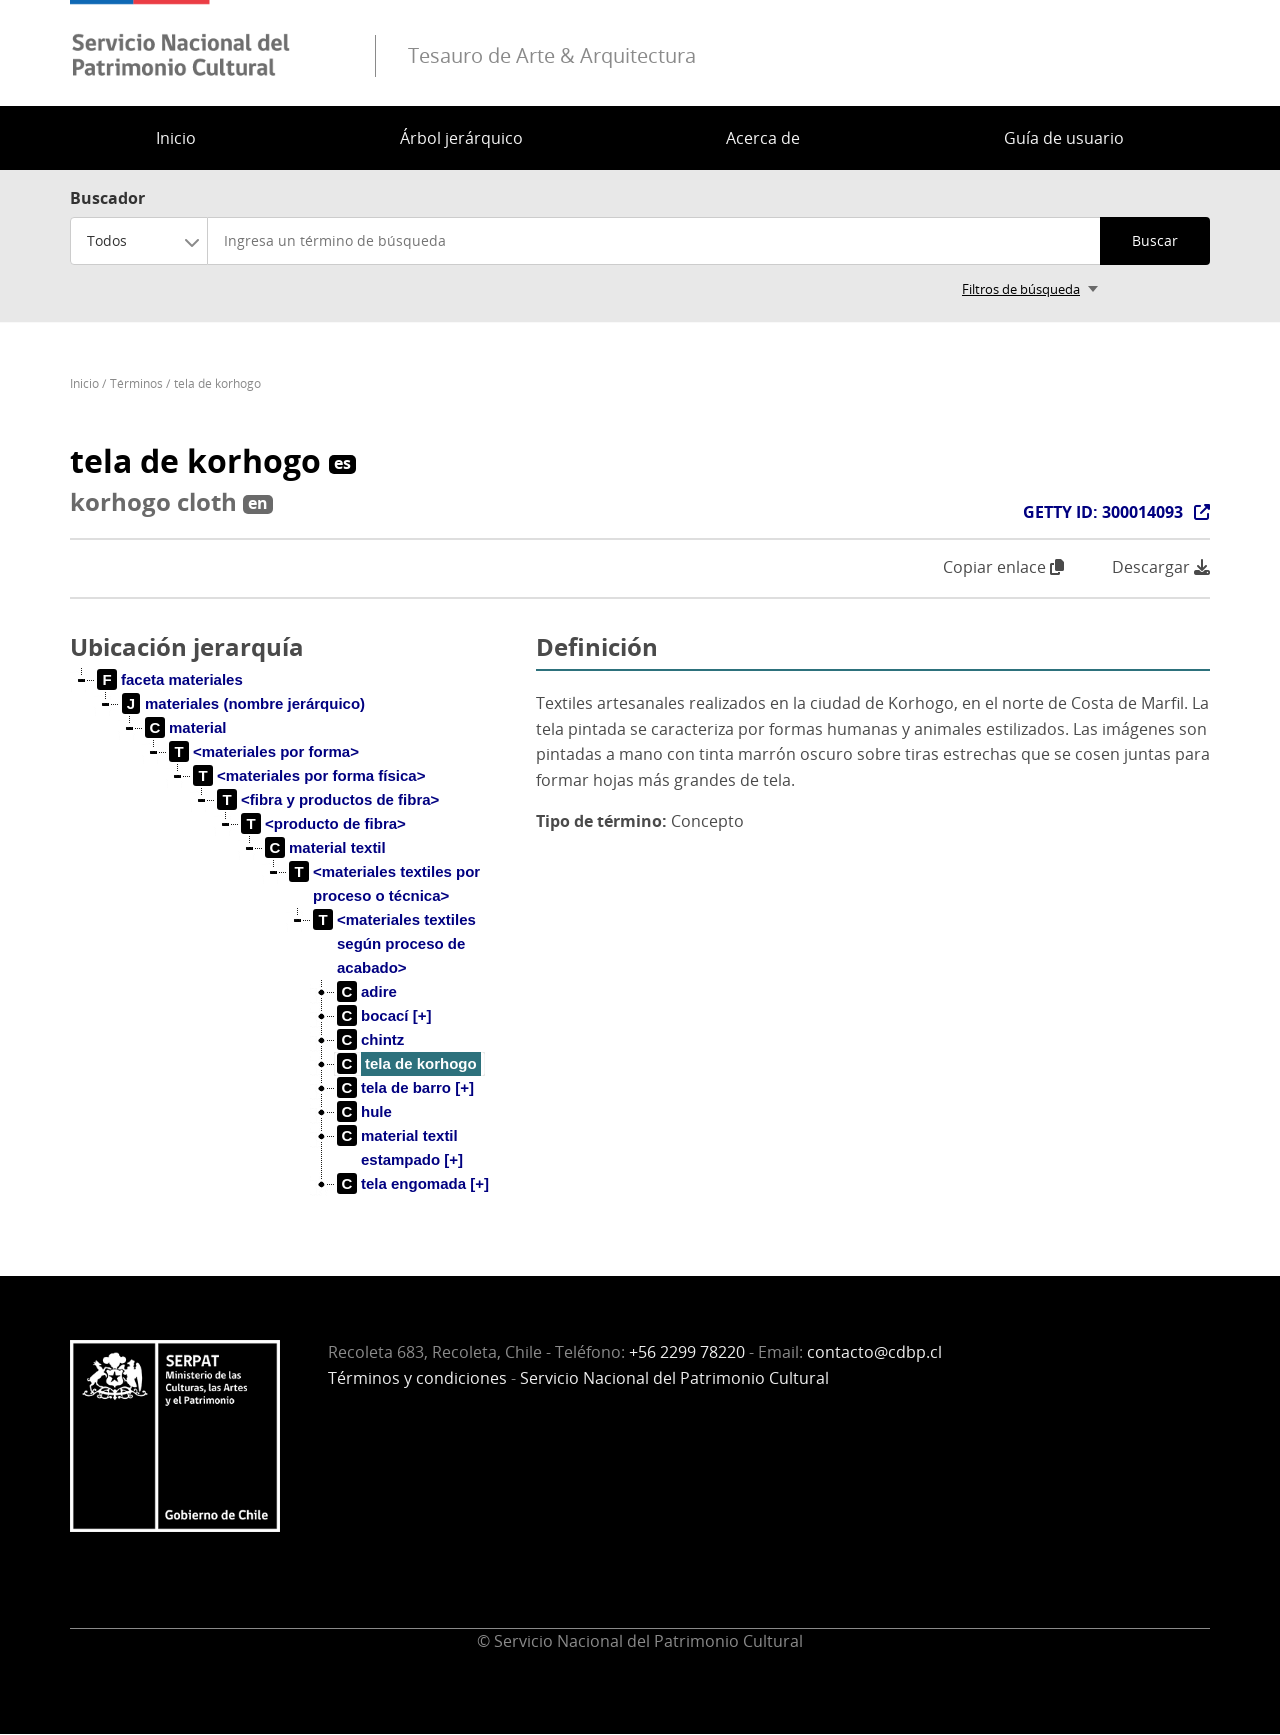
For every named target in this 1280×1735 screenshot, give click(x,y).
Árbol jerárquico (461, 138)
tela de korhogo (217, 383)
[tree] (295, 948)
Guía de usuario (1064, 138)
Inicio (176, 138)
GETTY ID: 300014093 (1103, 512)
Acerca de (763, 138)
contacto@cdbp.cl (874, 1352)
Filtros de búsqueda (1021, 289)
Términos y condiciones (417, 1378)
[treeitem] (170, 680)
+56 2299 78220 (687, 1352)
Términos (136, 383)
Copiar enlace (1003, 567)
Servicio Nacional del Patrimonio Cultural (674, 1378)
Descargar (1161, 567)
